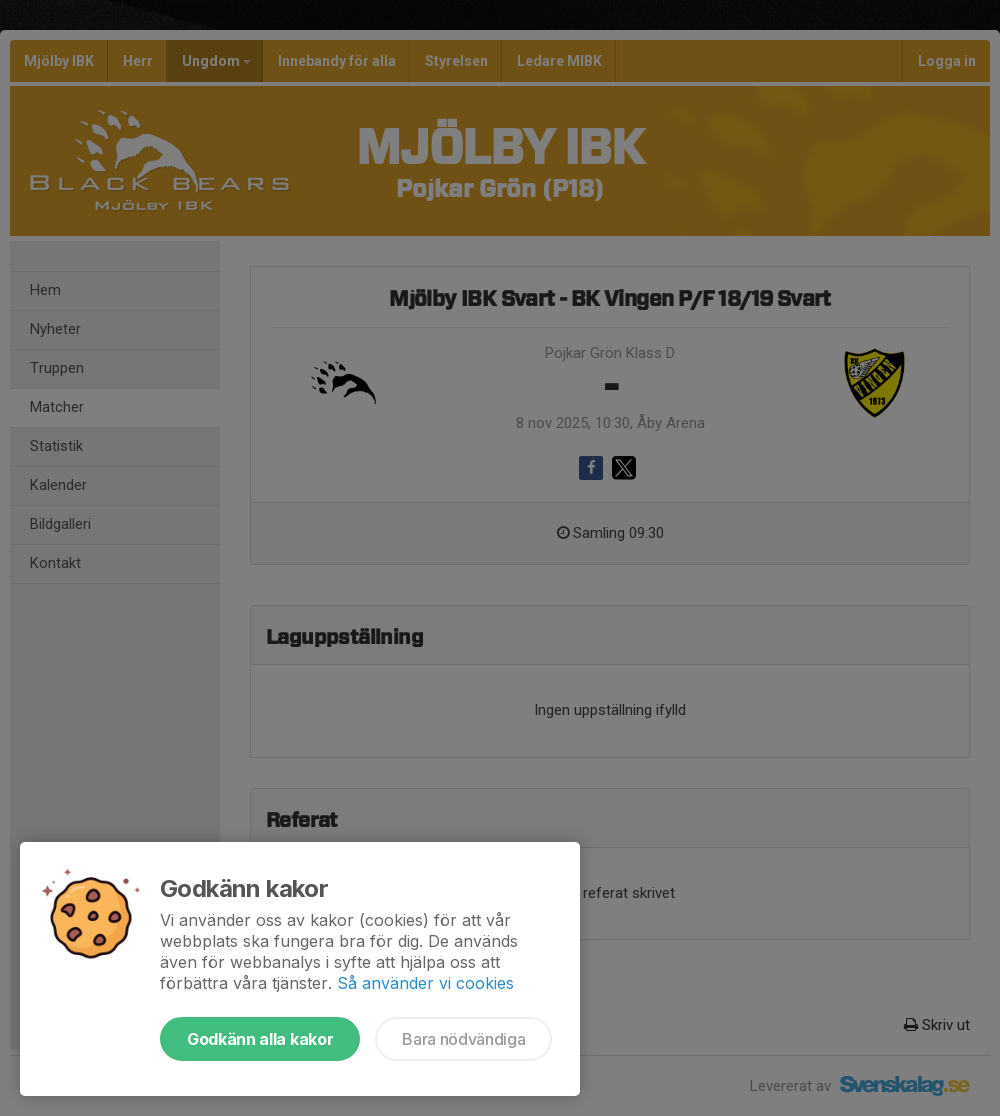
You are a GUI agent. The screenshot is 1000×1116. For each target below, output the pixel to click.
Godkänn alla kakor (260, 1039)
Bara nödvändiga (463, 1039)
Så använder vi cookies (425, 983)
